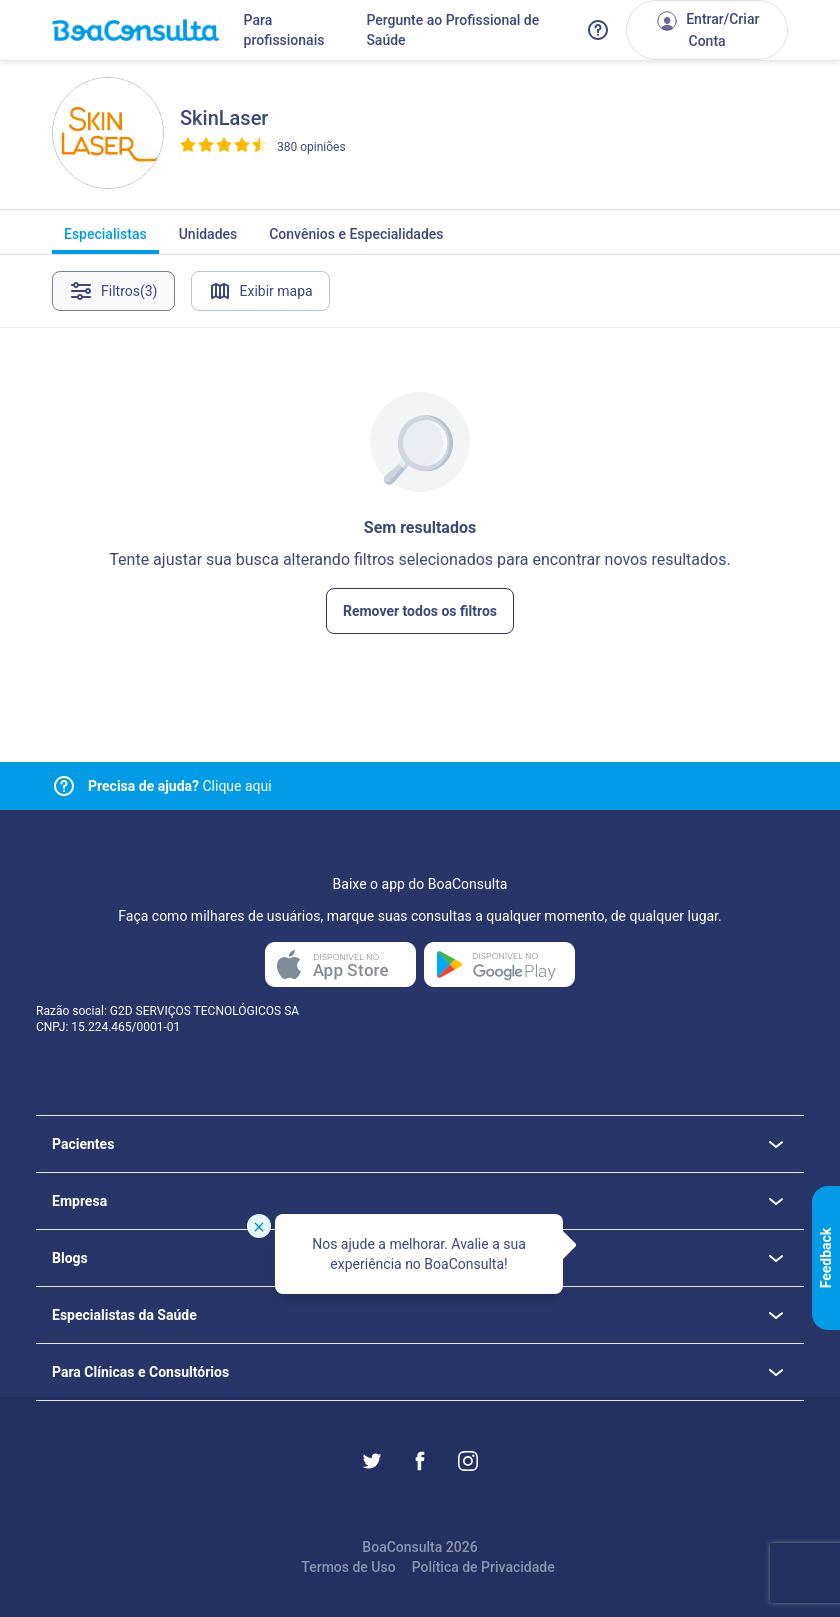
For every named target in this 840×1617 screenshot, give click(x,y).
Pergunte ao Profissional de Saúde (452, 30)
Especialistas (105, 240)
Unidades (208, 240)
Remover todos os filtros (420, 611)
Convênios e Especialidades (356, 240)
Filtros (113, 291)
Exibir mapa (260, 291)
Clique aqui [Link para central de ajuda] (180, 786)
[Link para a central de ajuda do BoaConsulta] (598, 30)
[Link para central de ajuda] (64, 786)
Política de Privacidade (483, 1567)
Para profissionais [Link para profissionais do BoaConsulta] (284, 30)
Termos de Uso (348, 1567)
